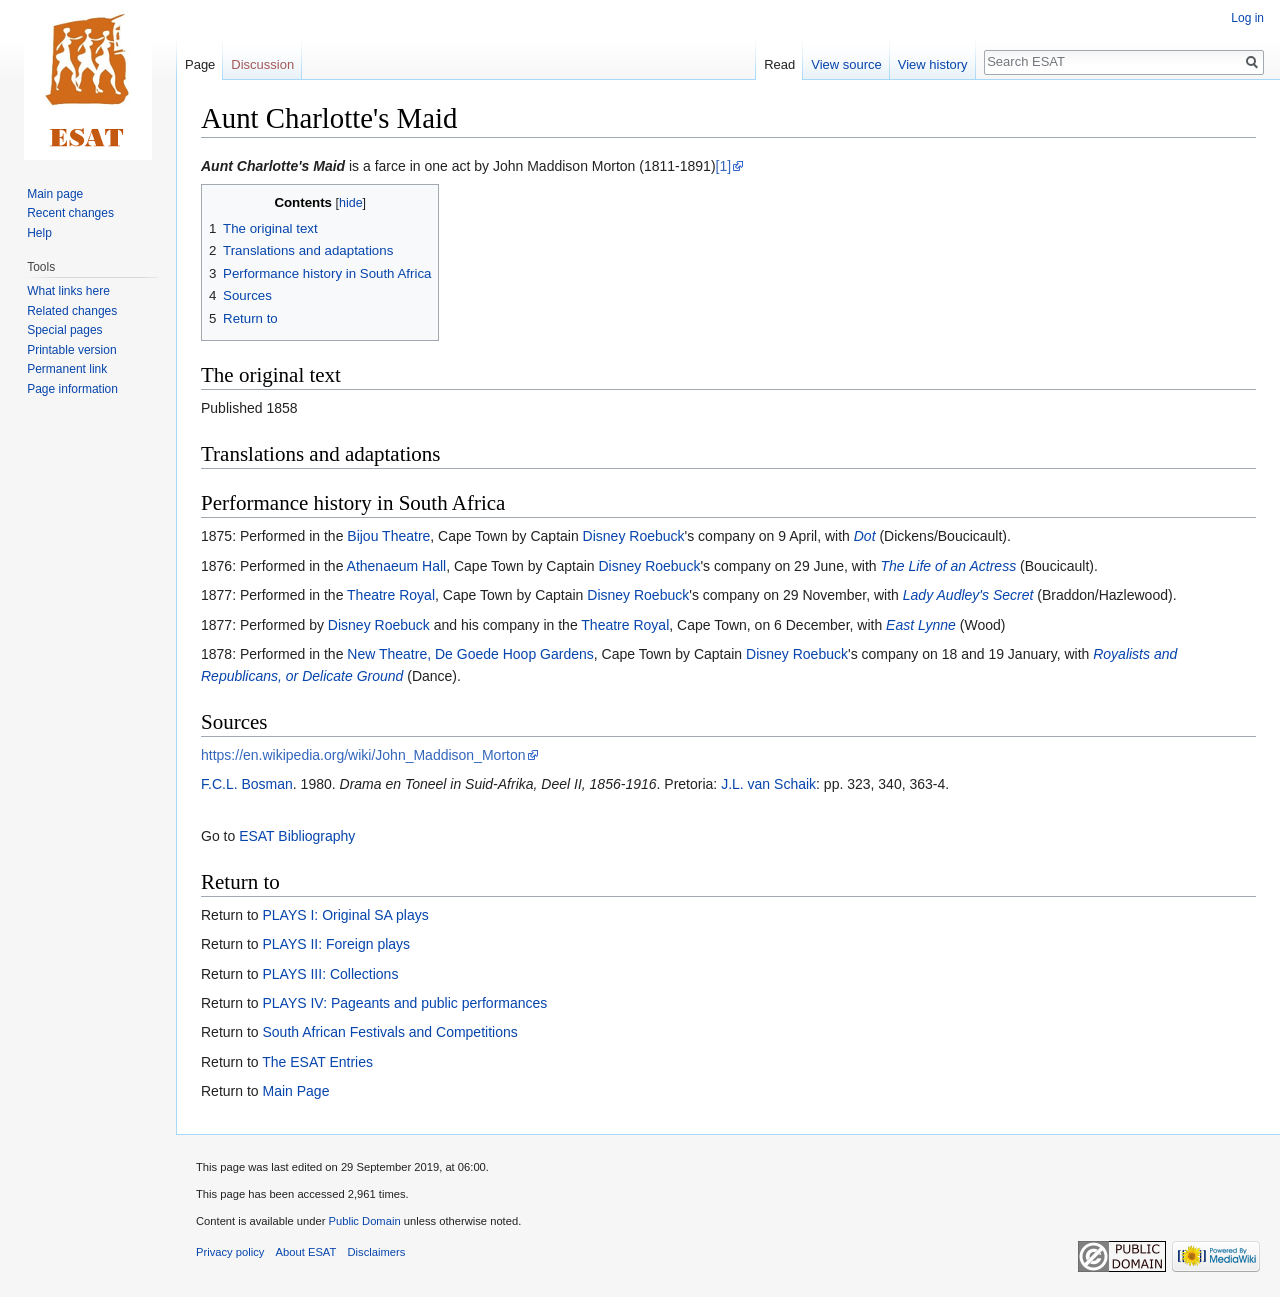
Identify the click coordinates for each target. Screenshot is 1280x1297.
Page (200, 64)
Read (779, 64)
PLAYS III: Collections (330, 974)
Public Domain (364, 1221)
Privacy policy (230, 1252)
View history (933, 64)
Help (39, 233)
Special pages (64, 330)
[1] (724, 166)
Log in (1247, 18)
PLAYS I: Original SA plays (345, 915)
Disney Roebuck (634, 536)
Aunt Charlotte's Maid (273, 166)
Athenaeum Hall (397, 566)
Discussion (262, 64)
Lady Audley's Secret (968, 595)
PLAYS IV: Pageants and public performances (404, 1003)
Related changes (72, 311)
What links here (68, 291)
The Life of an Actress (949, 566)
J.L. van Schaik (768, 784)
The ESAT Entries (317, 1062)
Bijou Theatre (388, 536)
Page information (72, 389)
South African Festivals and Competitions (389, 1032)
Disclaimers (377, 1252)
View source (846, 64)
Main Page (295, 1091)
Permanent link (67, 369)
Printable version (71, 350)
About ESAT (306, 1252)
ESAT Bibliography (297, 836)
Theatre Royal (391, 595)
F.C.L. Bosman (247, 784)
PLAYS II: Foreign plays (336, 944)
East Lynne (921, 625)
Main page (55, 194)
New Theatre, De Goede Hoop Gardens (470, 654)
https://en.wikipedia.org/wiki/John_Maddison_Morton (363, 755)
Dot (865, 536)
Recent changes (70, 213)
